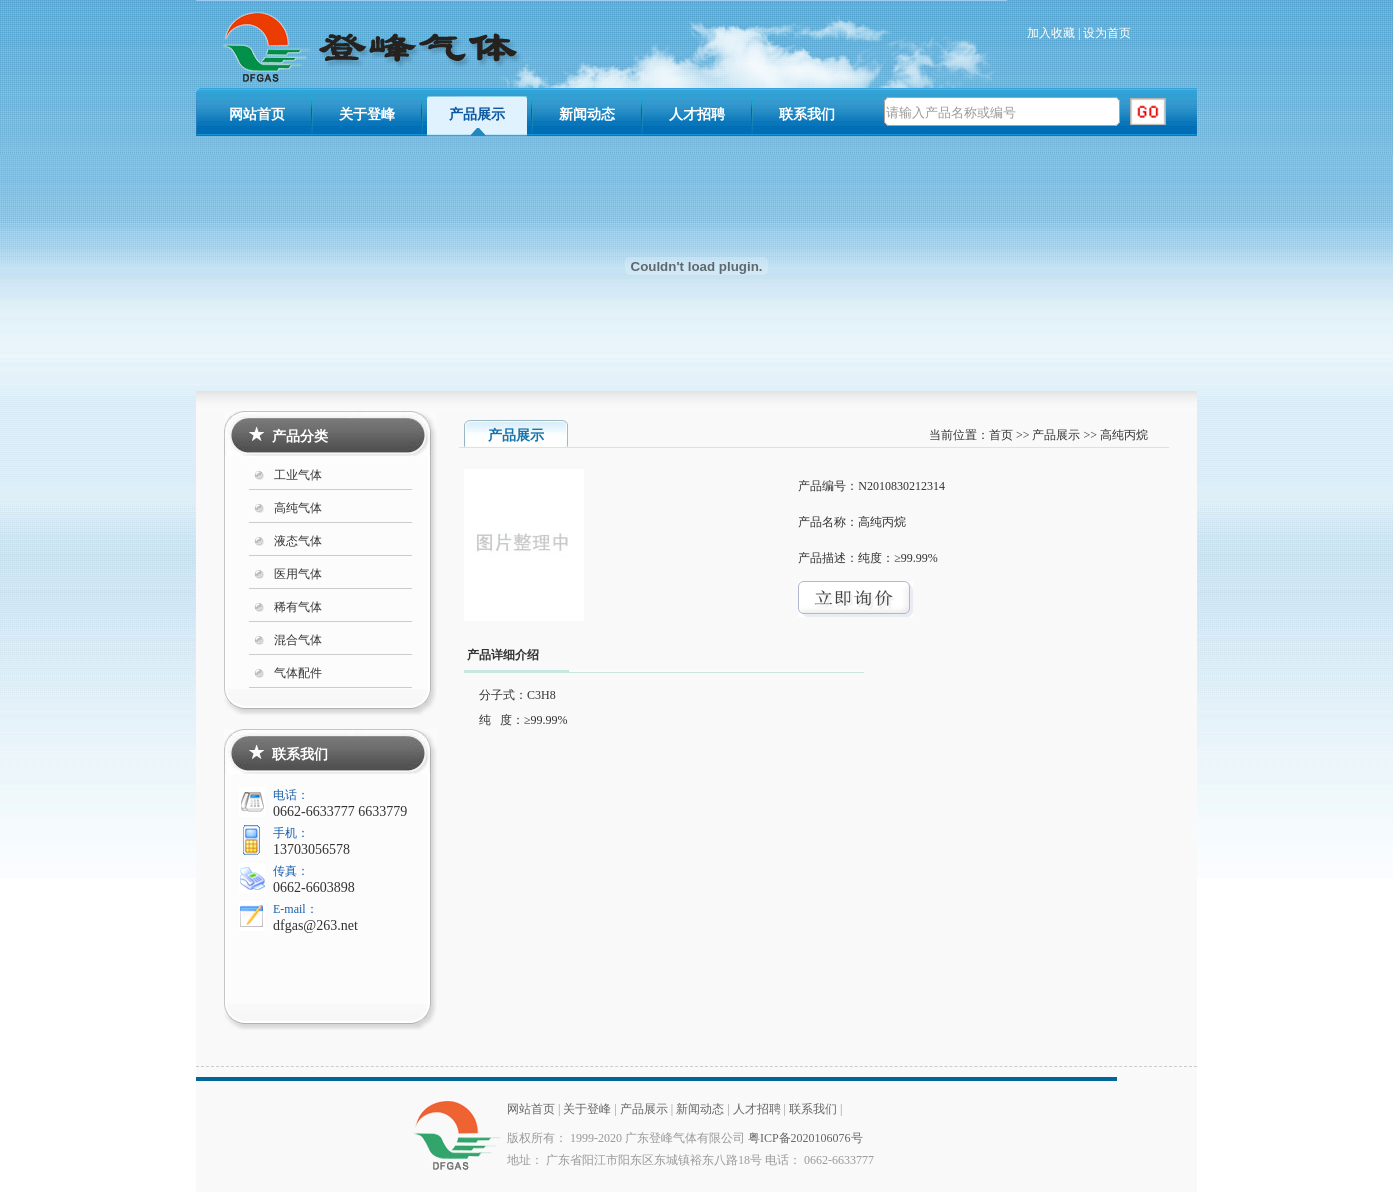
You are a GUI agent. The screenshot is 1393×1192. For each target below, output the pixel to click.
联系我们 (807, 114)
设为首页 (1107, 33)
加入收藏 (1051, 33)
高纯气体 (298, 508)
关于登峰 (367, 114)
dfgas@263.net (315, 925)
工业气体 (298, 475)
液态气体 (298, 541)
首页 (1001, 435)
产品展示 (477, 114)
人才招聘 (697, 114)
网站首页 (257, 114)
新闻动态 (587, 114)
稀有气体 (298, 607)
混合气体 (298, 640)
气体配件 (298, 673)
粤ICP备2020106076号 (805, 1138)
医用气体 (298, 574)
